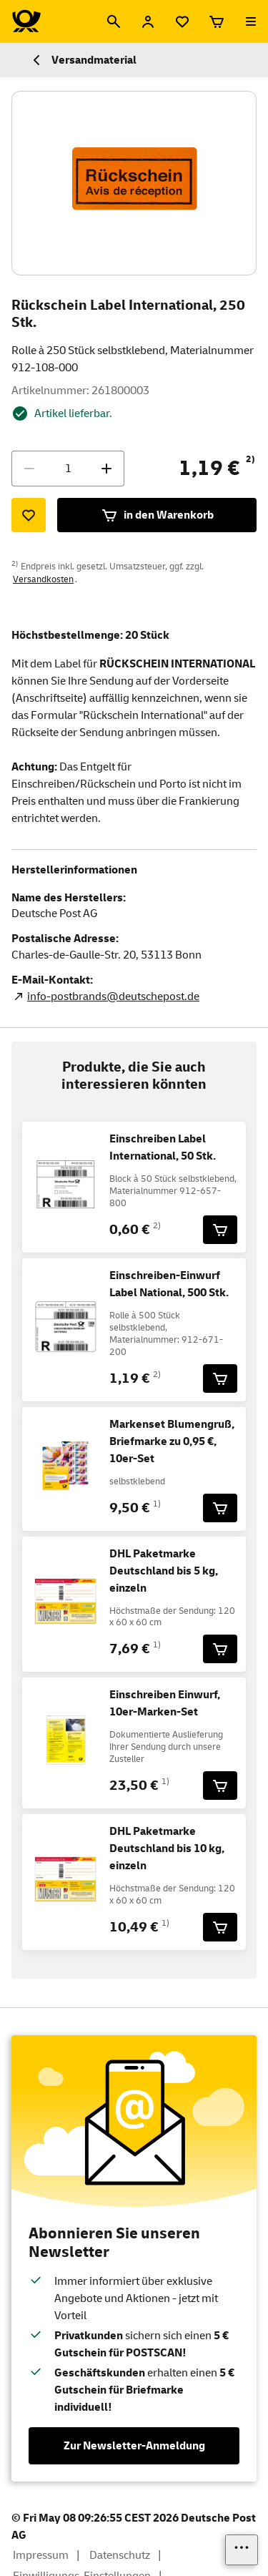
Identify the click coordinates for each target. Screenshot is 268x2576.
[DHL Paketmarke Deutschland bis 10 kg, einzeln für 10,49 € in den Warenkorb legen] (220, 1927)
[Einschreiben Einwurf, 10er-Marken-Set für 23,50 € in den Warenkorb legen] (220, 1785)
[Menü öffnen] (251, 21)
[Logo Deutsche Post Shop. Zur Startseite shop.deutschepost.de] (26, 21)
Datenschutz (119, 2555)
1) (157, 1504)
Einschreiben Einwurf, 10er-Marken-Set (164, 1703)
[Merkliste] (182, 21)
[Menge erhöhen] (106, 468)
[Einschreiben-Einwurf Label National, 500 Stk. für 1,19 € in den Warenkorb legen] (220, 1378)
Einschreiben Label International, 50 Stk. (162, 1147)
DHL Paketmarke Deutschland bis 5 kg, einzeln (163, 1571)
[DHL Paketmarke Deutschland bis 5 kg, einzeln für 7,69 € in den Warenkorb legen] (220, 1649)
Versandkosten (43, 579)
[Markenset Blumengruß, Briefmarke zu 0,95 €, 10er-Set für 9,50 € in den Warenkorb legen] (220, 1508)
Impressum (41, 2555)
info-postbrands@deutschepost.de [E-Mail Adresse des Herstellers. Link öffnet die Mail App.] (113, 996)
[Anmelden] (148, 21)
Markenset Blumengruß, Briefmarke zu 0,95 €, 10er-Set (171, 1441)
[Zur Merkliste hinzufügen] (28, 515)
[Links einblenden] (241, 2550)
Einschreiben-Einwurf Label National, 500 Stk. (169, 1284)
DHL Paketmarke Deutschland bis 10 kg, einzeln (166, 1848)
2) (250, 459)
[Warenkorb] (216, 21)
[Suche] (113, 21)
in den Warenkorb (157, 515)
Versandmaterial (83, 60)
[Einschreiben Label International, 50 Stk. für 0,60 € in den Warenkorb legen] (220, 1229)
